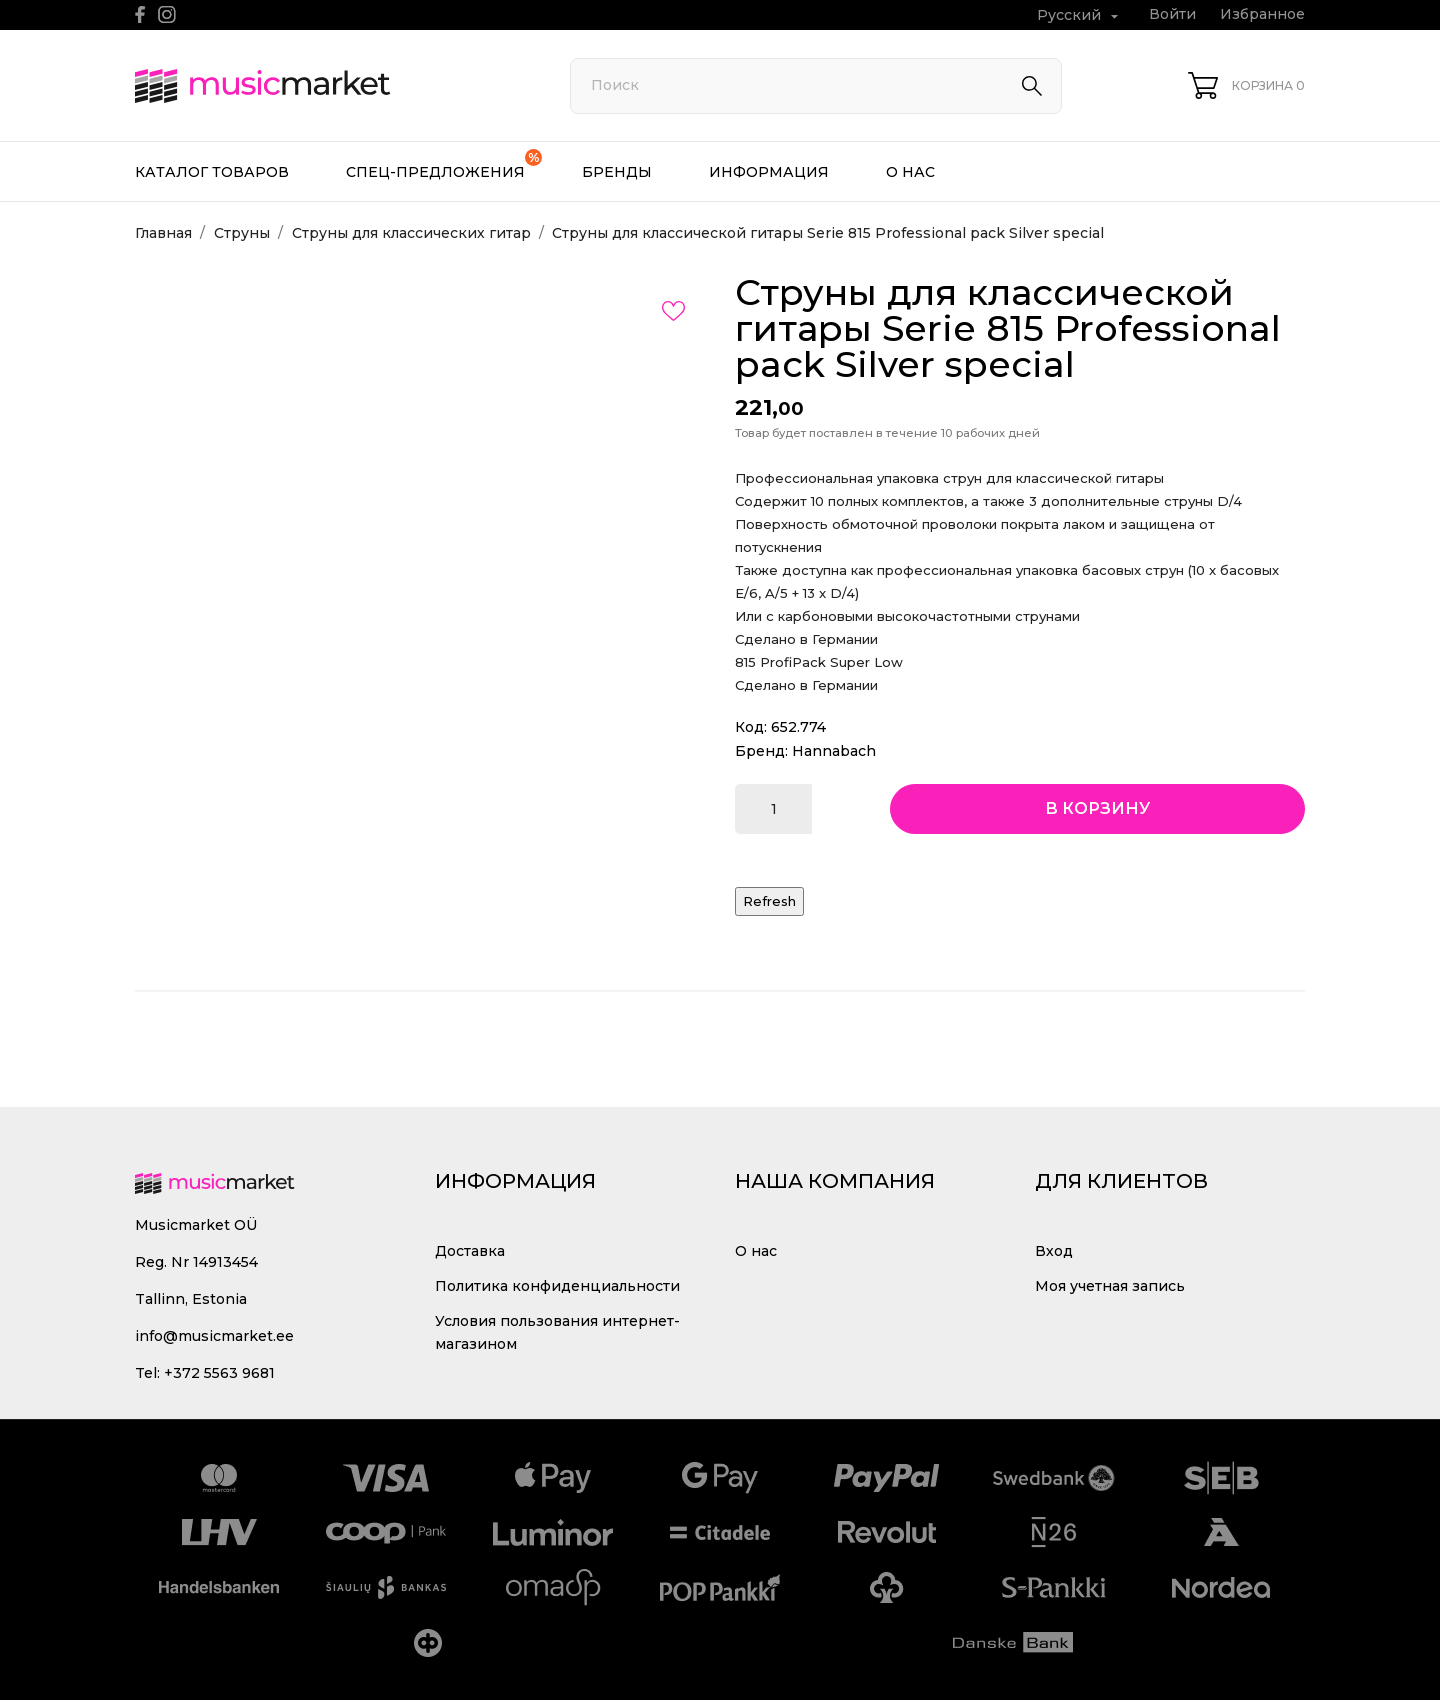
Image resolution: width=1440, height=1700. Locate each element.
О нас (910, 172)
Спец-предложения (444, 165)
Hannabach (834, 751)
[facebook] (140, 14)
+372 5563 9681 (219, 1373)
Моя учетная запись (1110, 1286)
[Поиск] (816, 86)
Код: (751, 727)
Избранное (1262, 14)
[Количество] (773, 809)
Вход (1054, 1251)
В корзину (1097, 808)
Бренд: (761, 751)
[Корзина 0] (1246, 85)
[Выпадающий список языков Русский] (1080, 15)
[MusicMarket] (330, 86)
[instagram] (167, 14)
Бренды (617, 172)
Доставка (470, 1251)
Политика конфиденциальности (557, 1286)
